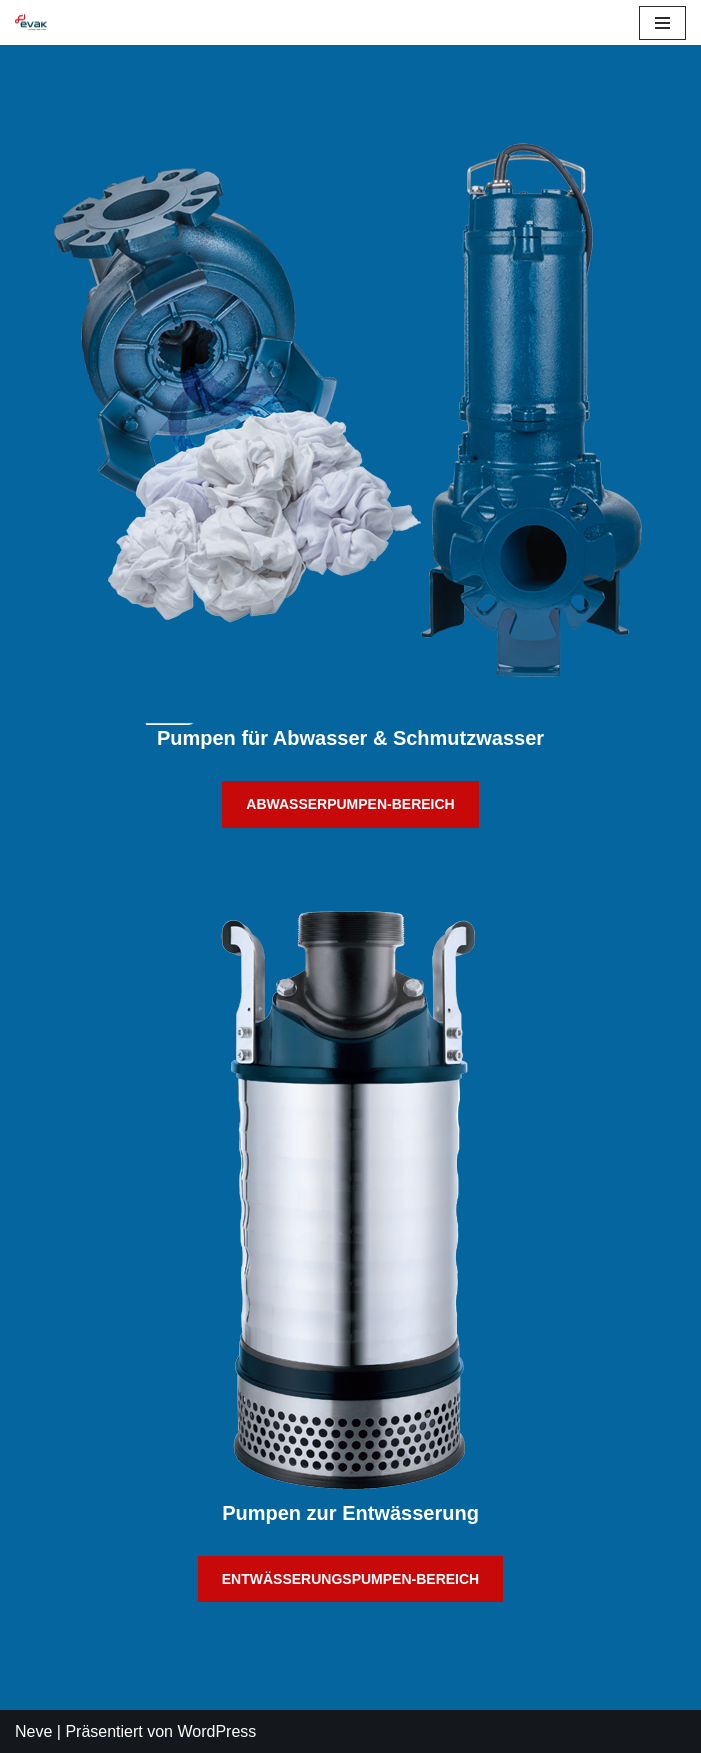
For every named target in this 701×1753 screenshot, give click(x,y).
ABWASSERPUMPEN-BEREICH (350, 804)
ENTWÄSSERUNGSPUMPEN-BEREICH (350, 1579)
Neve (33, 1731)
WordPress (216, 1731)
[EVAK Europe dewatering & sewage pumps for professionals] (31, 22)
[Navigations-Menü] (662, 23)
